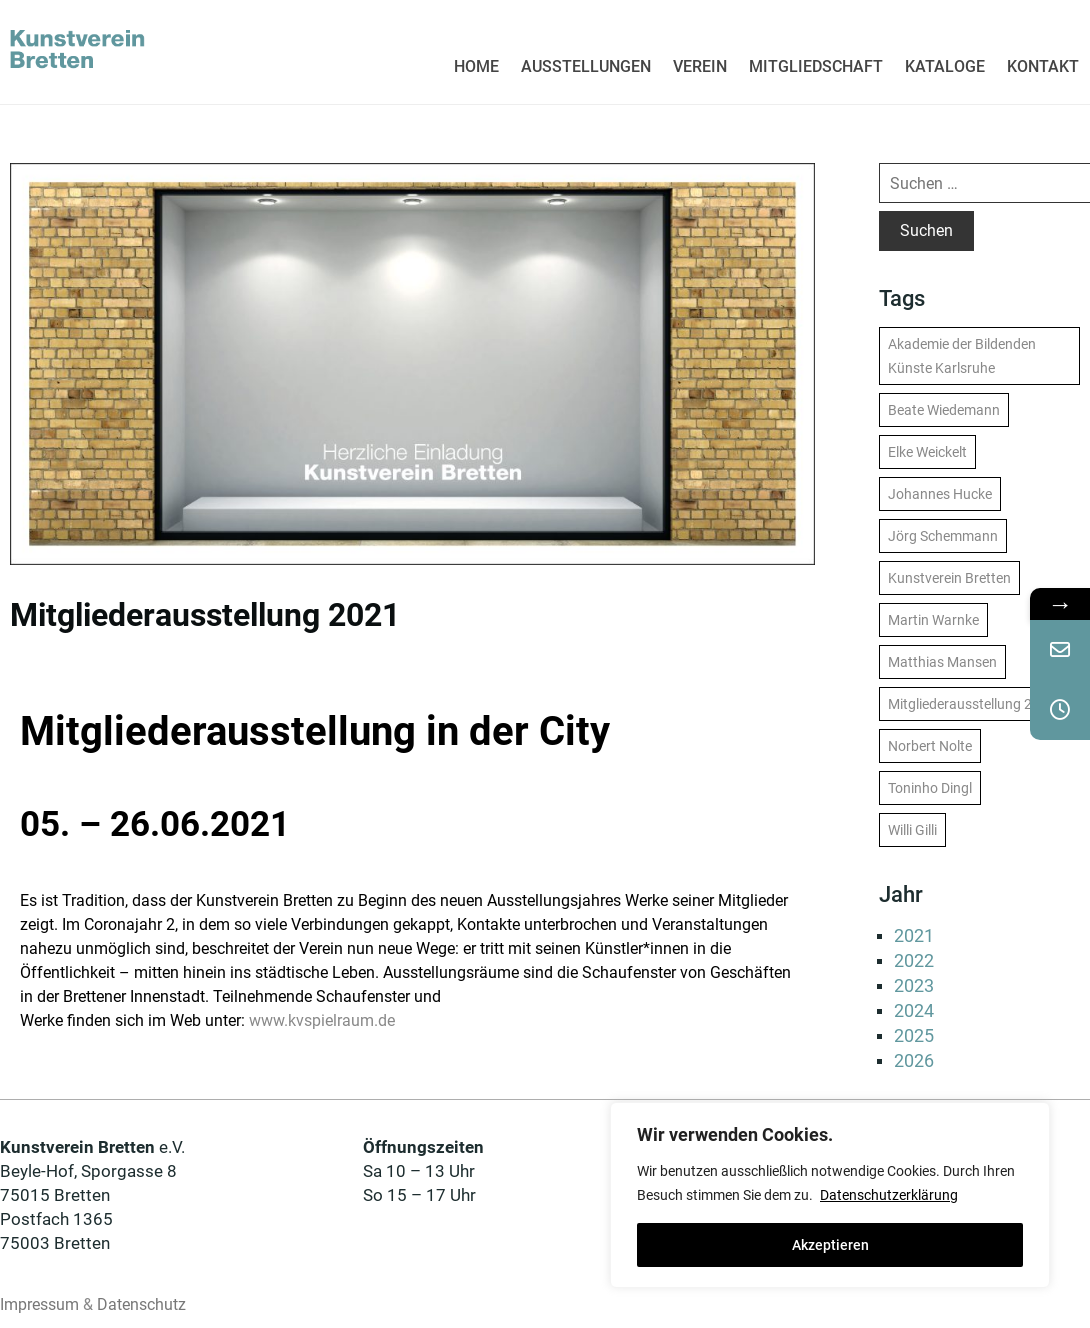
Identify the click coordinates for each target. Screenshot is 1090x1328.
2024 (914, 1010)
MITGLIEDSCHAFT (816, 66)
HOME (476, 66)
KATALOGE (945, 66)
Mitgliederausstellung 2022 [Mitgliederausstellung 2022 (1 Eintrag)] (972, 704)
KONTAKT (1043, 66)
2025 (914, 1035)
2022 (914, 960)
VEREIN (700, 66)
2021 (914, 935)
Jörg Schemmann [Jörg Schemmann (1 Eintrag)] (943, 536)
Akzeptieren (830, 1245)
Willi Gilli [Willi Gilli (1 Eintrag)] (912, 830)
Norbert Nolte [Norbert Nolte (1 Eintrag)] (930, 746)
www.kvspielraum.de (322, 1020)
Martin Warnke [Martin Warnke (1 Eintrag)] (933, 620)
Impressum (39, 1304)
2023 (914, 985)
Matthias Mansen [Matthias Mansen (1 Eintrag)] (942, 662)
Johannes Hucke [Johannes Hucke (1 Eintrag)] (940, 494)
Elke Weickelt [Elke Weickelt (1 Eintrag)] (927, 452)
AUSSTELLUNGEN (586, 66)
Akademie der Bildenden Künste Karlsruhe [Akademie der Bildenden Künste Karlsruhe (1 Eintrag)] (962, 356)
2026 (914, 1060)
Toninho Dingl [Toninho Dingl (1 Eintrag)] (930, 788)
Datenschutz (141, 1304)
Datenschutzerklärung (889, 1195)
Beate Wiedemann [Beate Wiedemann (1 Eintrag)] (944, 410)
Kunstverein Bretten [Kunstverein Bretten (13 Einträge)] (949, 578)
